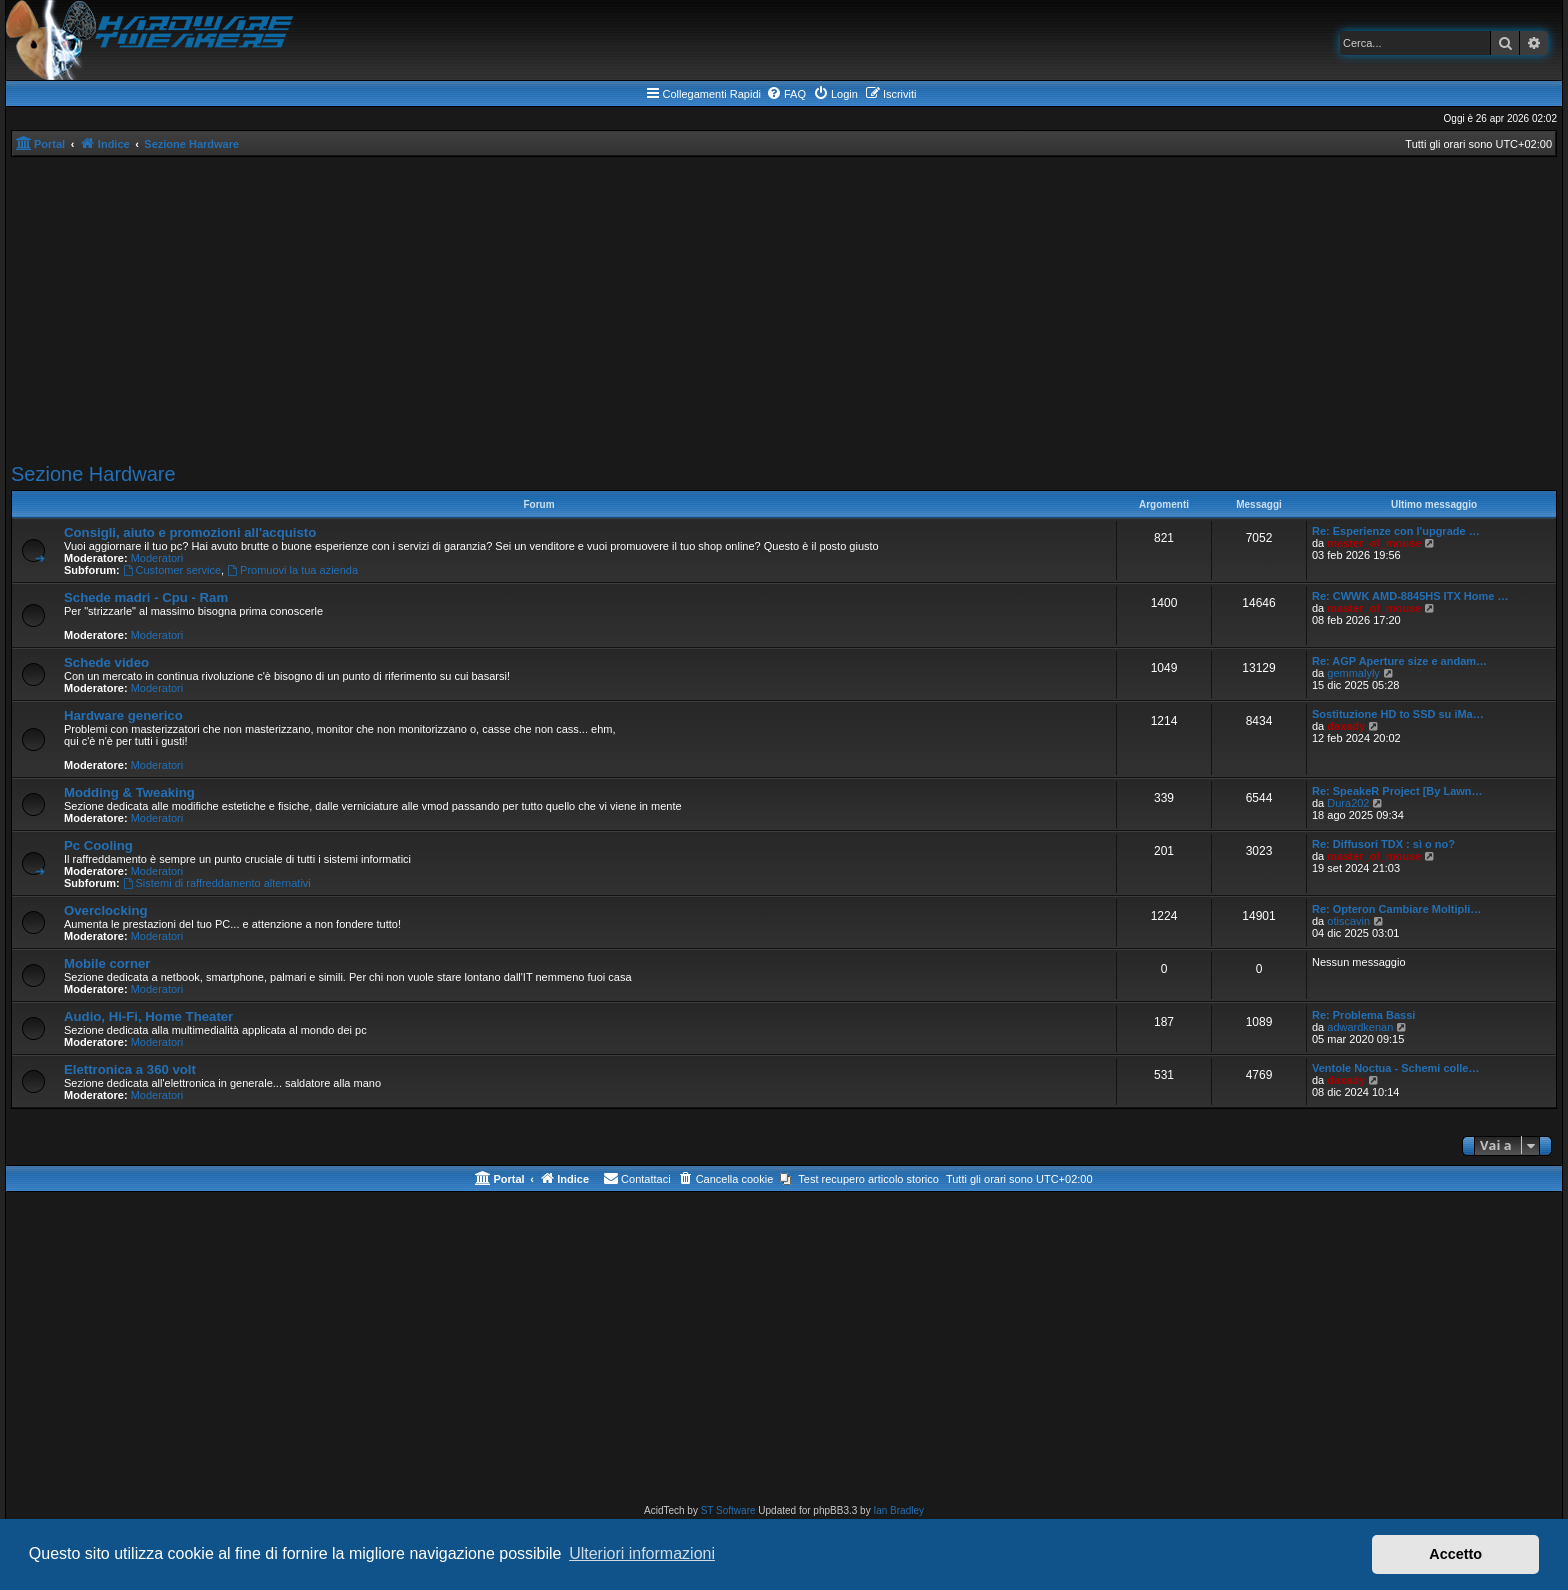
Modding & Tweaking (129, 792)
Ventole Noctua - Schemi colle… (1396, 1068)
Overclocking (106, 910)
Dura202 (1348, 803)
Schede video (106, 662)
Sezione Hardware (93, 474)
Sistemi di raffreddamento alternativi (217, 883)
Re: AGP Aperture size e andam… (1399, 661)
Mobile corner (107, 963)
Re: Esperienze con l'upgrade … (1396, 531)
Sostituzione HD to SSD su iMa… (1398, 714)
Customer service (172, 570)
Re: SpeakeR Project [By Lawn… (1397, 791)
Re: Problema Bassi (1363, 1015)
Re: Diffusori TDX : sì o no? (1383, 844)
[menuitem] (786, 94)
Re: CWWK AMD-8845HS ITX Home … (1410, 596)
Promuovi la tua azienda (292, 570)
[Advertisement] (784, 307)
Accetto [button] (1455, 1554)
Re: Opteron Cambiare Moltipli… (1396, 909)
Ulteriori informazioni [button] (642, 1553)
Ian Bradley (898, 1510)
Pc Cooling (98, 845)
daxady (1346, 726)
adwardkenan (1360, 1027)
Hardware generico (123, 715)
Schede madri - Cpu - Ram (146, 597)
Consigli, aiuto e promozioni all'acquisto (190, 532)
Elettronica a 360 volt (130, 1069)
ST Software (728, 1510)
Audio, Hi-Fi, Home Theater (148, 1016)
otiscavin (1348, 921)
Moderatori (157, 558)
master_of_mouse (1374, 543)
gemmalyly (1353, 673)
